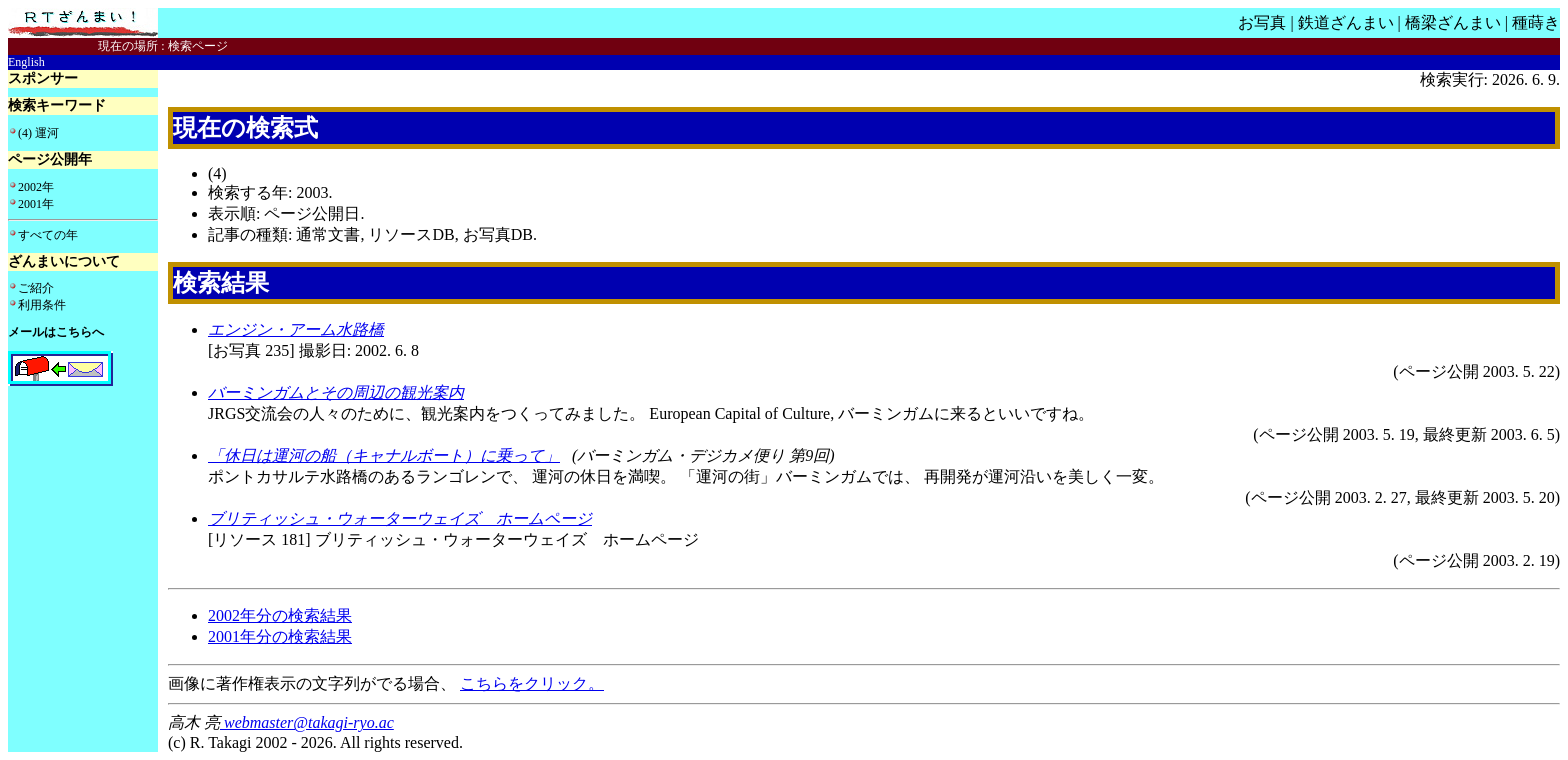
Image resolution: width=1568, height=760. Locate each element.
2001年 (36, 204)
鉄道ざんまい (1346, 22)
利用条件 (42, 305)
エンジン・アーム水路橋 (296, 329)
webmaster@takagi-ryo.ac (307, 722)
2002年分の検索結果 (280, 615)
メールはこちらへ (56, 332)
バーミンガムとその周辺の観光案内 (336, 392)
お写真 (1262, 22)
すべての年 (48, 235)
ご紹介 (36, 288)
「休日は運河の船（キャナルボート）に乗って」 (384, 455)
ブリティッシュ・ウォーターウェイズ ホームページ (400, 518)
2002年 (36, 187)
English (26, 62)
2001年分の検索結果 (280, 636)
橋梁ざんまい (1453, 22)
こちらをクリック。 (532, 683)
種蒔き (1536, 22)
